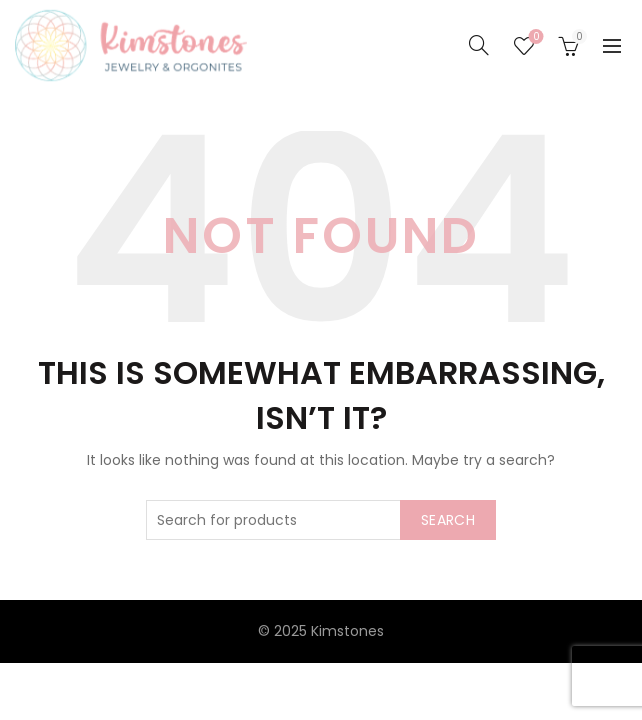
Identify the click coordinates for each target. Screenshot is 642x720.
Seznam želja (534, 37)
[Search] (479, 45)
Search (448, 520)
